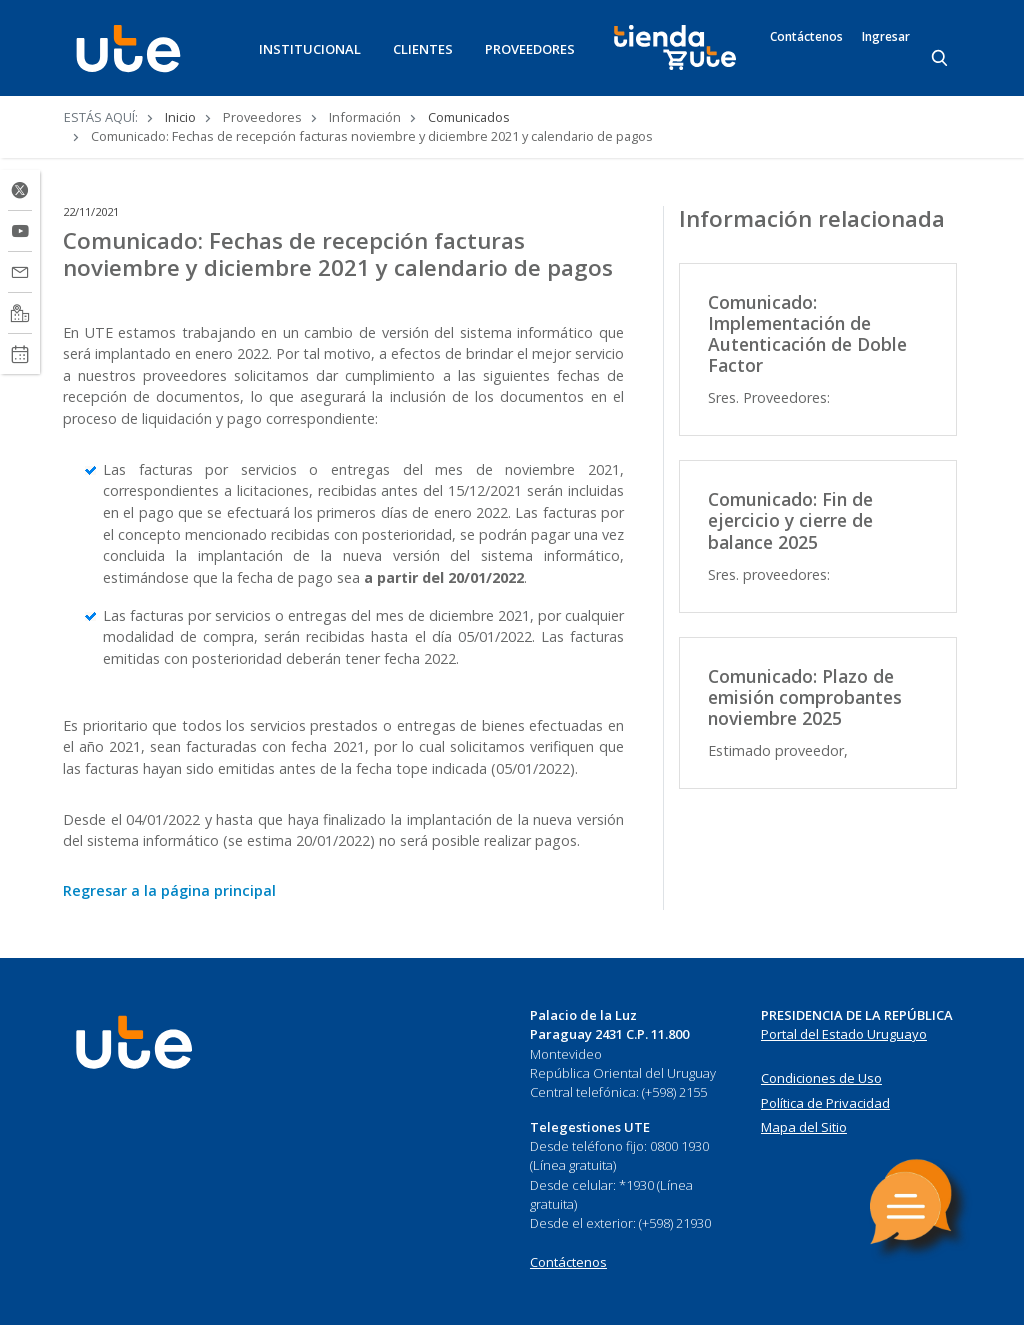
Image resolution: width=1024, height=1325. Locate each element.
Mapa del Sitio (804, 1127)
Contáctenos (806, 37)
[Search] (941, 59)
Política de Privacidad (825, 1103)
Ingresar (886, 37)
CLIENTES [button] (423, 49)
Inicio (180, 117)
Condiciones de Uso (821, 1078)
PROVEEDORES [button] (530, 49)
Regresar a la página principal (169, 890)
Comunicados (469, 117)
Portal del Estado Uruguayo (844, 1034)
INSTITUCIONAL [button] (310, 49)
